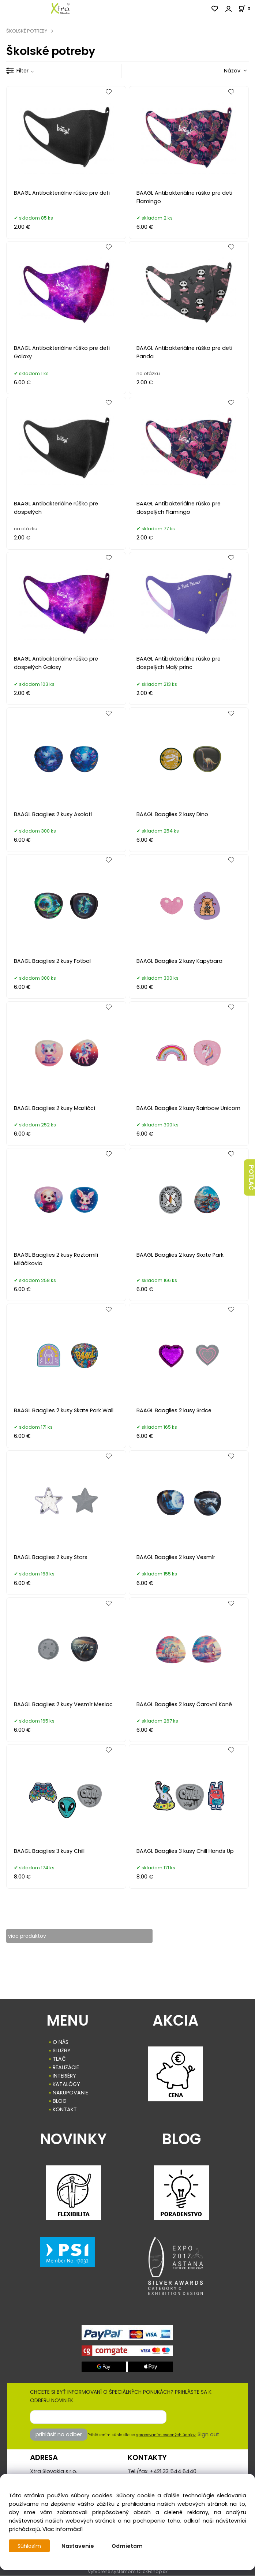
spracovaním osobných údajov (166, 2435)
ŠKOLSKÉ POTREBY (26, 30)
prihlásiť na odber (58, 2434)
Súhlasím (30, 2546)
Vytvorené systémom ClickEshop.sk (128, 2572)
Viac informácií (62, 2529)
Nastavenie (78, 2546)
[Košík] (246, 8)
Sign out (208, 2434)
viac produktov (28, 1936)
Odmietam (127, 2546)
